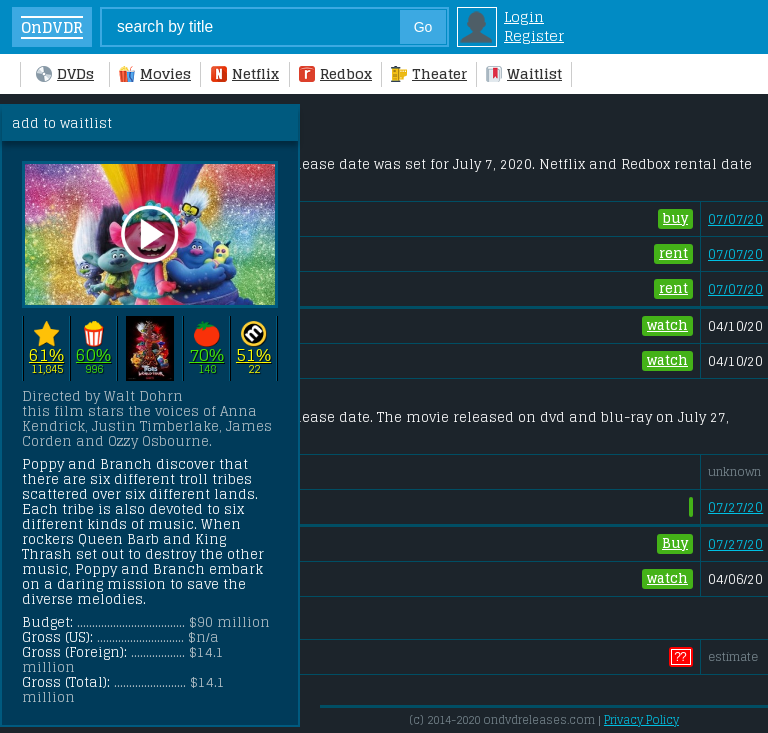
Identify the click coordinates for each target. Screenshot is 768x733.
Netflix (245, 73)
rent (673, 254)
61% (46, 354)
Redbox (335, 73)
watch (667, 326)
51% (253, 354)
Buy (675, 544)
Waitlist (524, 73)
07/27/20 (735, 507)
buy (675, 219)
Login (524, 16)
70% (206, 354)
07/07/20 (735, 219)
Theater (429, 73)
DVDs (65, 73)
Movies (155, 73)
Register (534, 35)
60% (93, 354)
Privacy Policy (641, 720)
